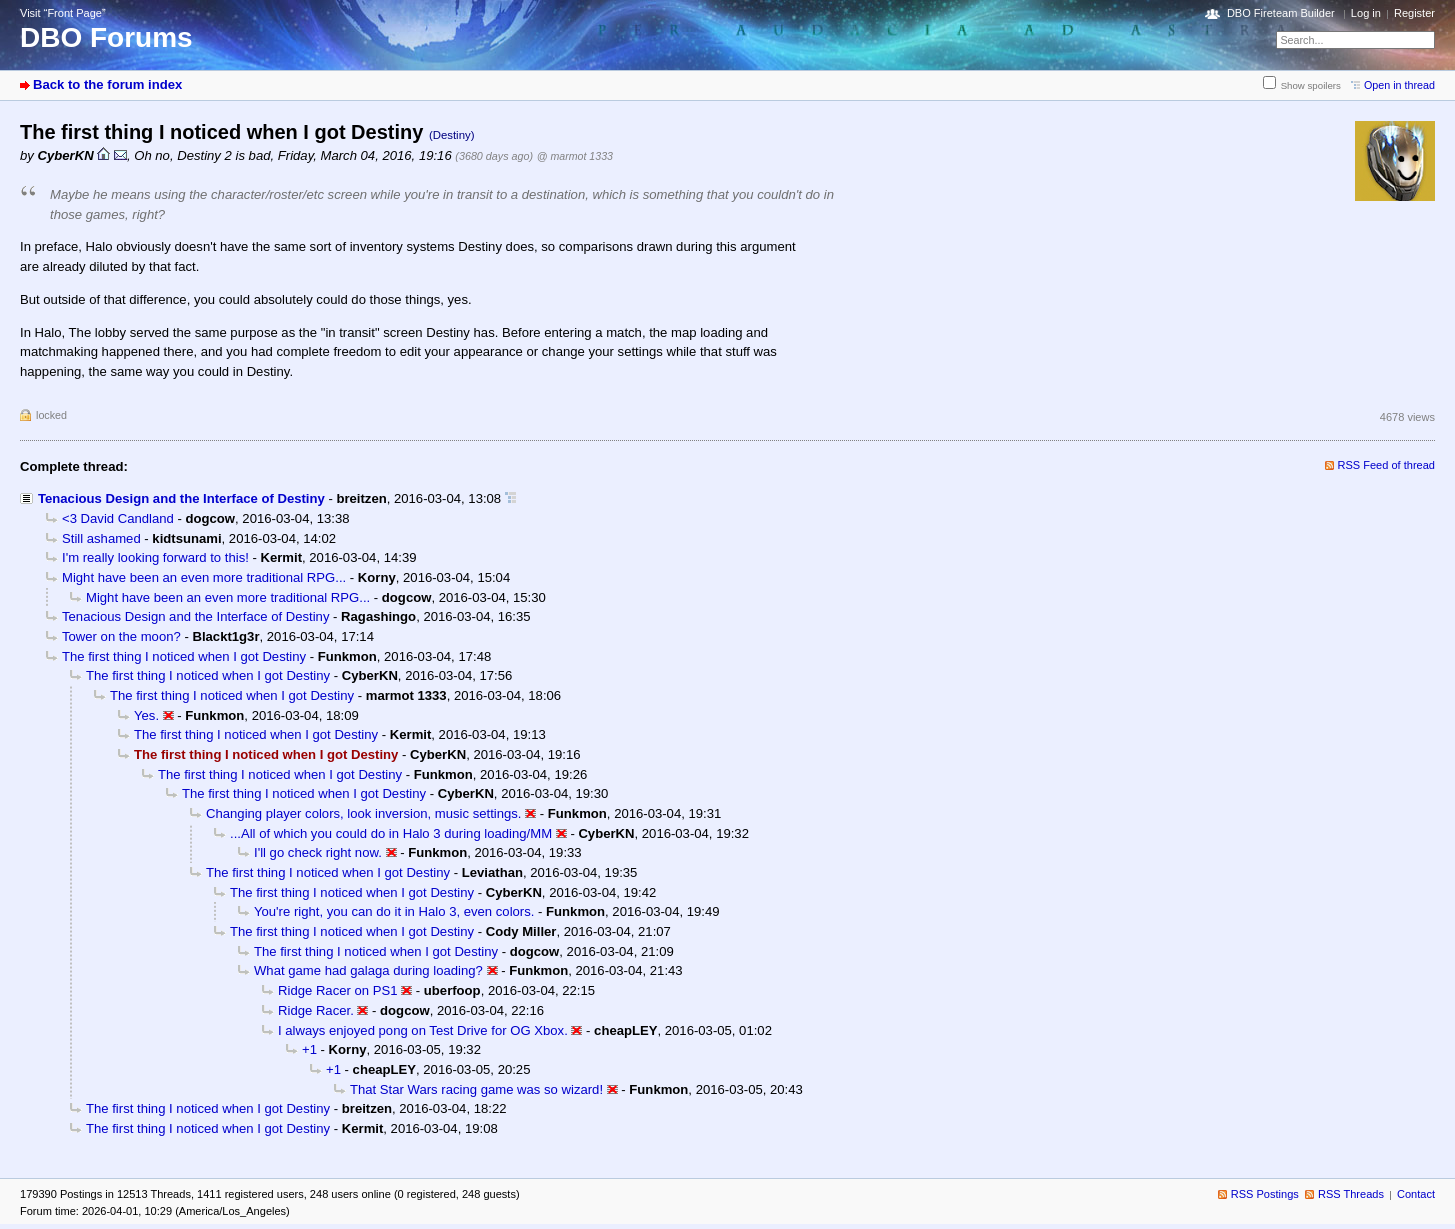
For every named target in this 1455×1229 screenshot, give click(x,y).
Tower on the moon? (121, 636)
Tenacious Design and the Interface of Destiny (181, 498)
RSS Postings (1265, 1194)
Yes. (146, 715)
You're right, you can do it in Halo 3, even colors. (394, 911)
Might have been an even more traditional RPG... (204, 577)
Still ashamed (101, 538)
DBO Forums (106, 37)
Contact (1416, 1194)
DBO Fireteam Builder (1281, 13)
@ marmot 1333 (575, 156)
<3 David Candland (118, 518)
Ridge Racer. (316, 1010)
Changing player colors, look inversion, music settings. (364, 813)
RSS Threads (1351, 1194)
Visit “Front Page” (63, 13)
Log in (1366, 13)
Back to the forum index (107, 84)
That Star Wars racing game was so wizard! (476, 1089)
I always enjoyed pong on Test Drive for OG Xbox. (423, 1030)
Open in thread (1399, 85)
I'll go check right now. (318, 852)
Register (1414, 13)
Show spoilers (1311, 85)
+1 (309, 1049)
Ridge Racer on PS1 (338, 990)
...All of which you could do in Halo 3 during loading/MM (391, 833)
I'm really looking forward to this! (155, 557)
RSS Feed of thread (1387, 465)
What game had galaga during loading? (368, 970)
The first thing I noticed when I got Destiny (184, 656)
